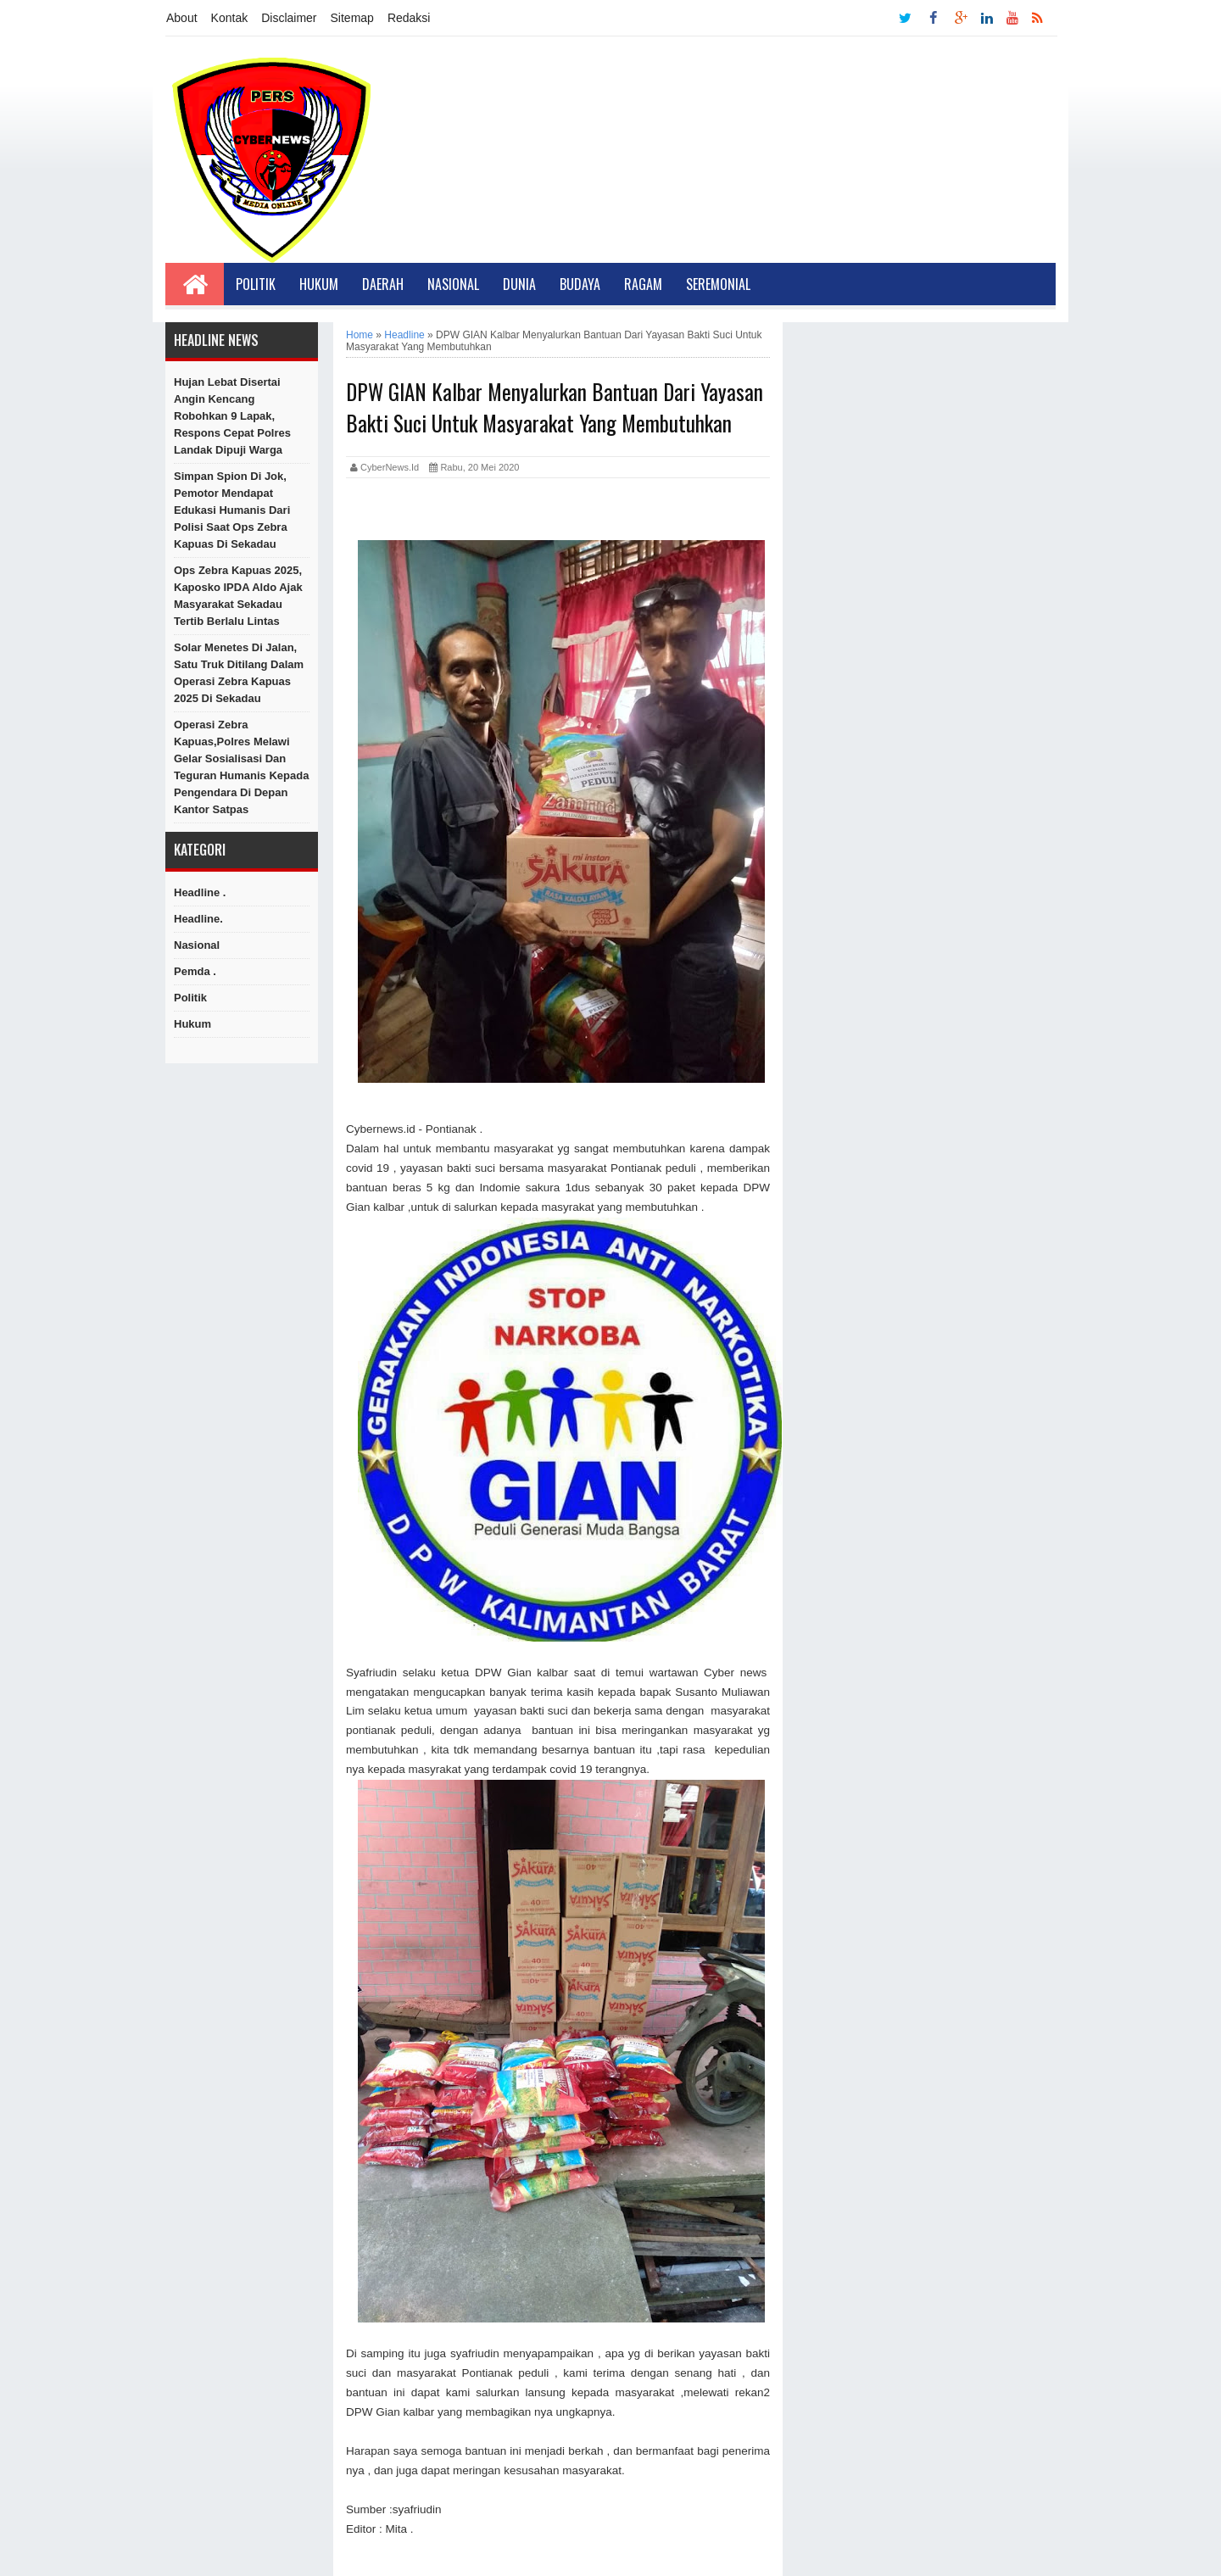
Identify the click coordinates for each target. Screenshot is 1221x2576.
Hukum (318, 284)
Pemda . (195, 971)
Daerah (383, 284)
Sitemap (352, 18)
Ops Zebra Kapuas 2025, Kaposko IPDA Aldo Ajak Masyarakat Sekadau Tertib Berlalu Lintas (238, 595)
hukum (192, 1024)
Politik (256, 284)
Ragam (643, 284)
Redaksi (409, 18)
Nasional (453, 284)
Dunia (519, 284)
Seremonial (718, 284)
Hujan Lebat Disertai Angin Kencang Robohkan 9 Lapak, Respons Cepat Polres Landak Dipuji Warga (232, 416)
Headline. (198, 918)
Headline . (200, 892)
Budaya (580, 284)
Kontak (229, 18)
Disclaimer (288, 18)
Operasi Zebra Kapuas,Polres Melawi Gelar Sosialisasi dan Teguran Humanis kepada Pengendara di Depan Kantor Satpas (241, 767)
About (182, 18)
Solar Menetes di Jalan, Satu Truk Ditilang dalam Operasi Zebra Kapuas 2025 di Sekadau (239, 673)
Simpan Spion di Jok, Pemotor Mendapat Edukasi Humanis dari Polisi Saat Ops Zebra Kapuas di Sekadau (232, 510)
